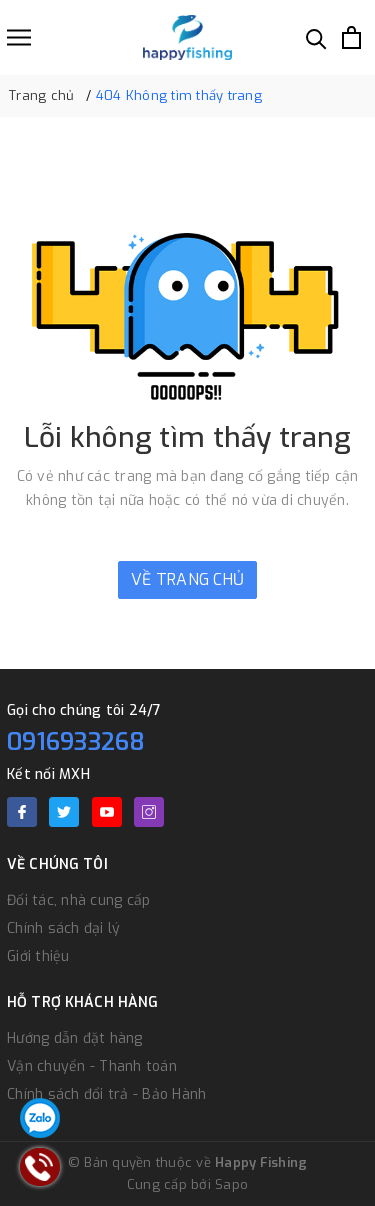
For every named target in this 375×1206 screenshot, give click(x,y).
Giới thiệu (38, 956)
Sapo (231, 1184)
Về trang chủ (187, 579)
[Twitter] (64, 812)
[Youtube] (107, 812)
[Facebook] (22, 812)
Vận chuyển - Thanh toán (92, 1066)
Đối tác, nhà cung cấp (78, 900)
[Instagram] (149, 812)
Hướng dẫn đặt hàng (75, 1038)
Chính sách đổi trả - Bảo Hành (106, 1094)
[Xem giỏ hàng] (351, 37)
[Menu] (19, 37)
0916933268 (76, 742)
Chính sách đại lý (63, 928)
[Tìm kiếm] (316, 37)
